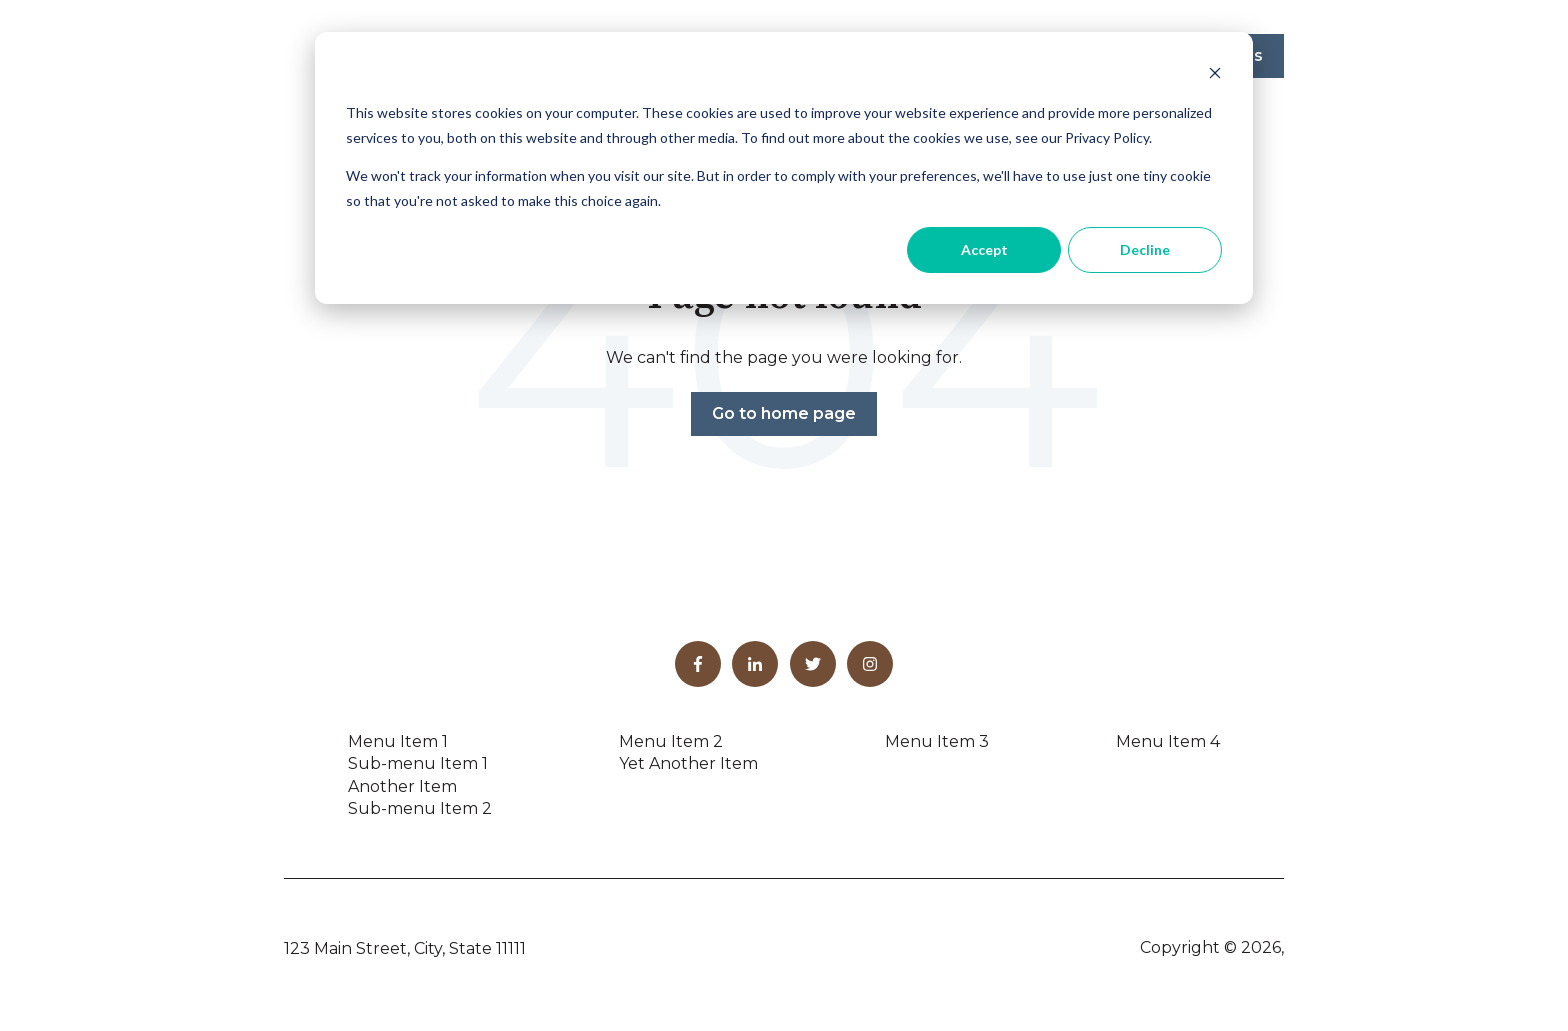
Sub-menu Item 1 (418, 763)
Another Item (402, 786)
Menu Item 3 (937, 741)
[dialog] (784, 168)
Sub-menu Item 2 (420, 808)
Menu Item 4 (1168, 741)
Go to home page (784, 413)
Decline (1145, 249)
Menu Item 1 (398, 741)
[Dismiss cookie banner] (1215, 75)
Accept (984, 249)
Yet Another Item (688, 763)
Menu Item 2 (671, 741)
